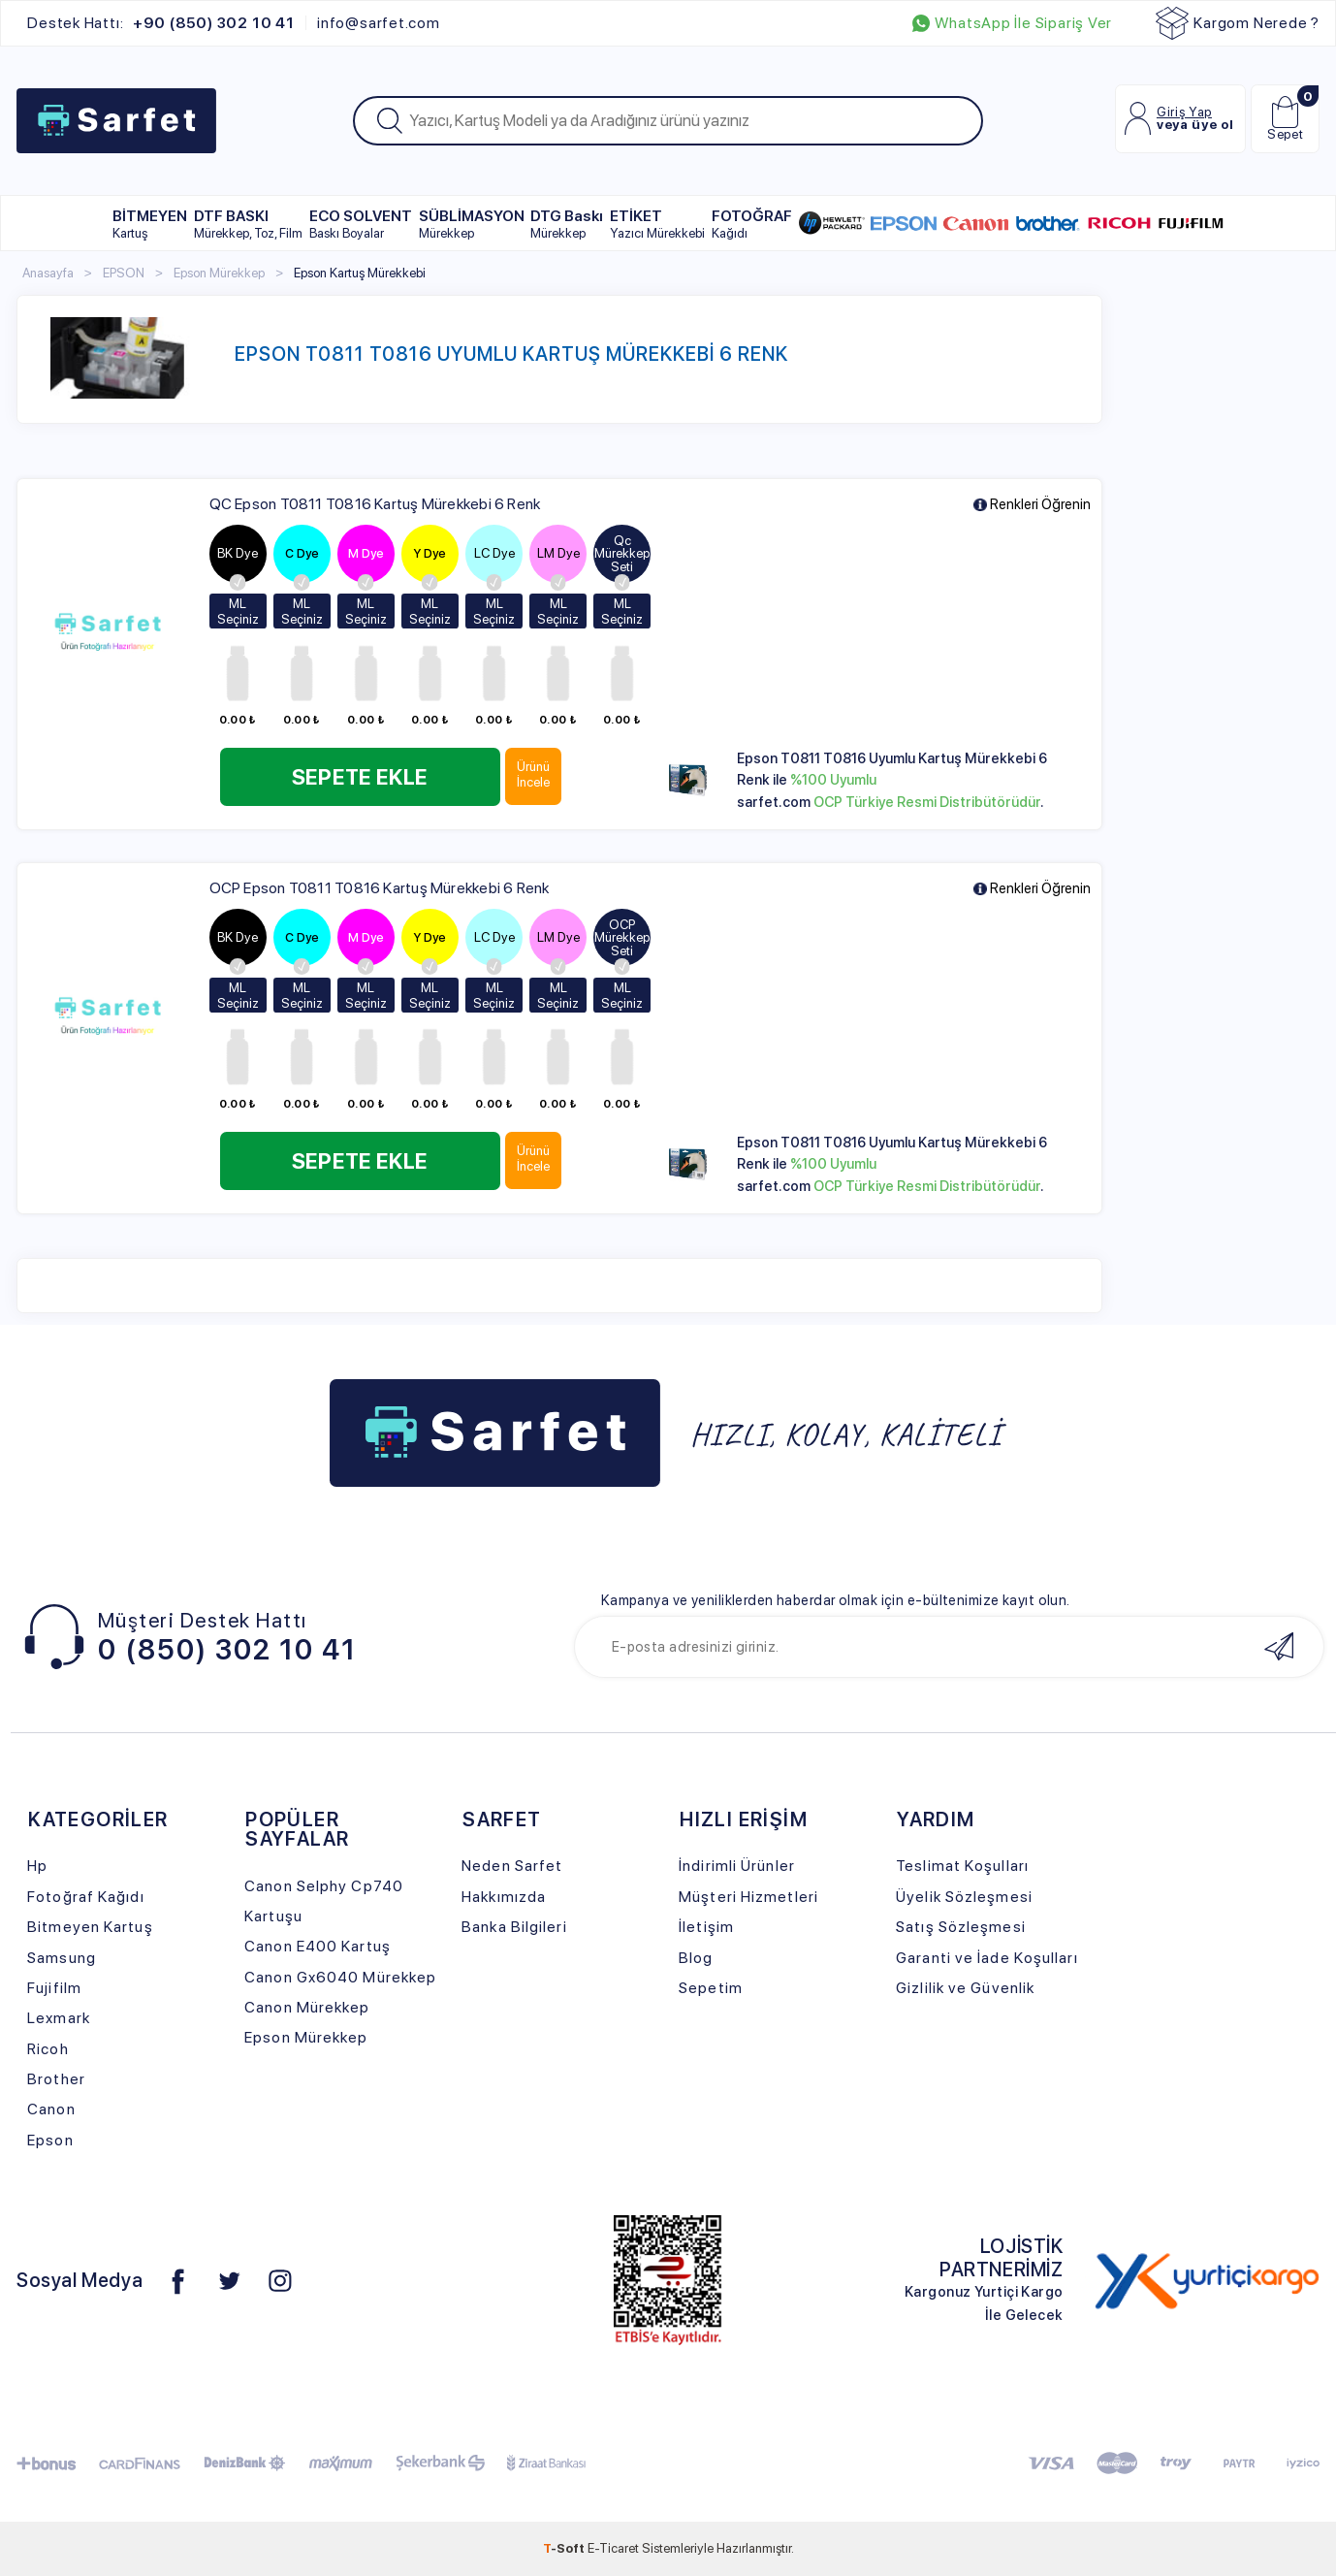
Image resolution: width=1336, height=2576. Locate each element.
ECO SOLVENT (360, 224)
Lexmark (58, 2018)
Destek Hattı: (160, 23)
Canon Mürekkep (306, 2007)
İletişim (706, 1926)
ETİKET (657, 224)
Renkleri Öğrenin (1031, 505)
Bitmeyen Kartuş (89, 1926)
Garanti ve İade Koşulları (986, 1957)
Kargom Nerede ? (1238, 23)
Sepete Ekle (362, 776)
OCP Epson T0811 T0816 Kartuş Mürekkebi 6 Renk (379, 888)
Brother (56, 2079)
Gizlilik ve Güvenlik (965, 1988)
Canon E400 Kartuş (317, 1946)
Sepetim (711, 1988)
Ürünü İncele (538, 773)
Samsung (61, 1957)
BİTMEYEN (149, 224)
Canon (51, 2109)
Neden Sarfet (511, 1865)
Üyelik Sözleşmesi (964, 1896)
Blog (696, 1957)
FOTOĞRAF (752, 224)
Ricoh (48, 2049)
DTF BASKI (248, 224)
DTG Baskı (566, 224)
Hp (37, 1865)
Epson (50, 2140)
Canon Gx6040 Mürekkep (340, 1977)
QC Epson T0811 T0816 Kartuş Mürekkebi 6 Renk (375, 504)
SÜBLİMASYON (472, 224)
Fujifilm (54, 1988)
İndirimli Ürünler (737, 1865)
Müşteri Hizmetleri (748, 1896)
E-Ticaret (613, 2548)
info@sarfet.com (378, 23)
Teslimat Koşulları (962, 1865)
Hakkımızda (503, 1896)
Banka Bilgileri (513, 1926)
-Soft (565, 2548)
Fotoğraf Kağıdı (85, 1896)
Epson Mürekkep (305, 2037)
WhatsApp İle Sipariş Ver (1012, 23)
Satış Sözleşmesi (961, 1926)
